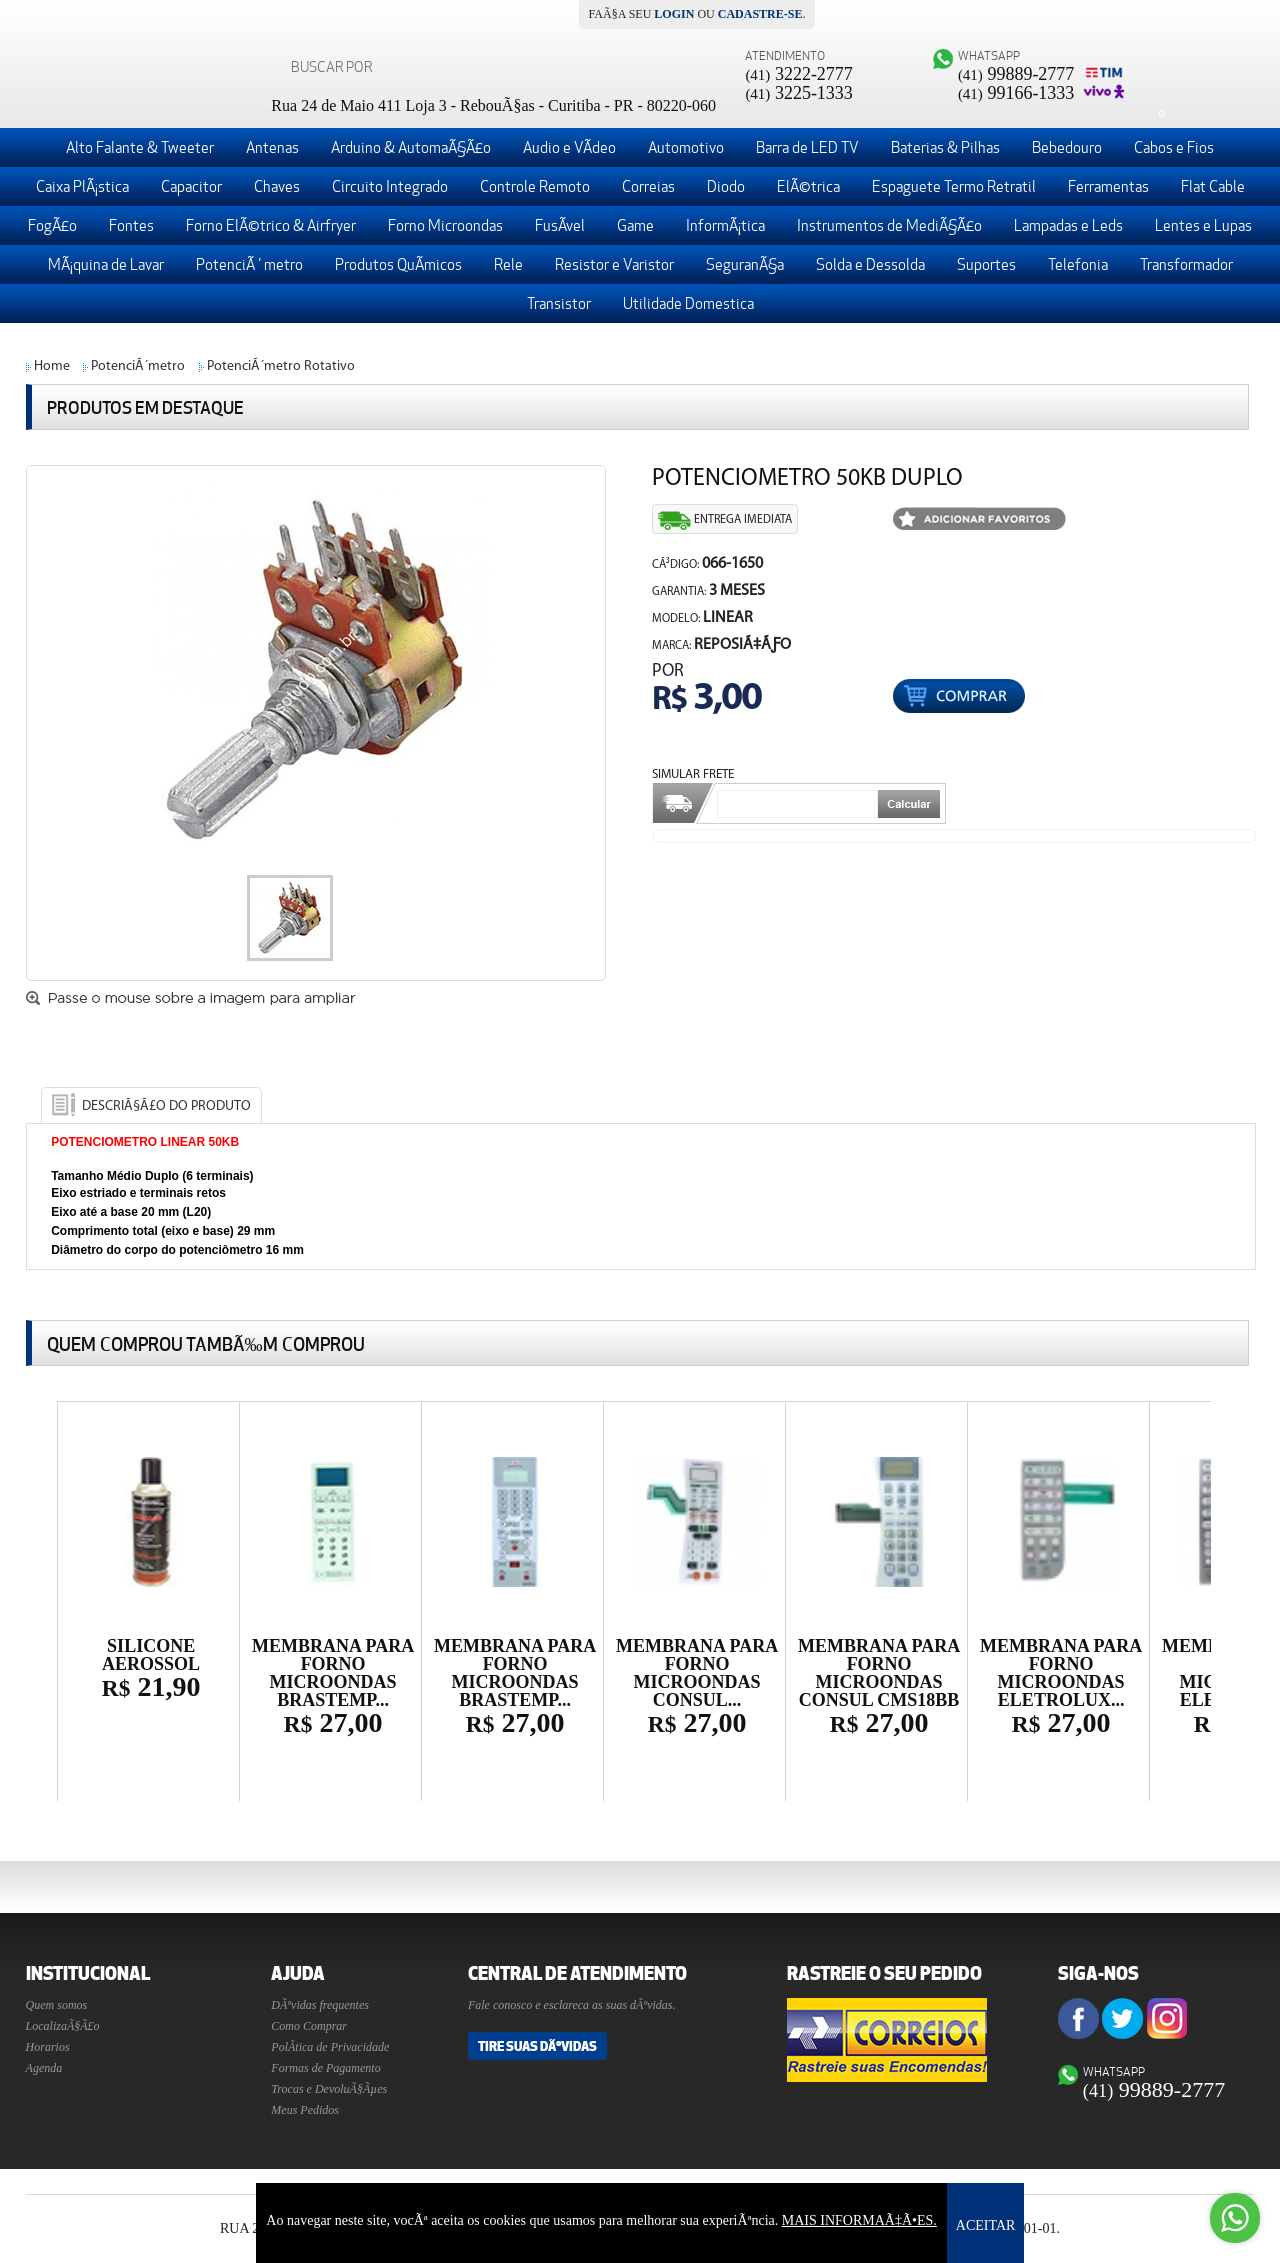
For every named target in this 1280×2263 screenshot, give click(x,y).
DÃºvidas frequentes (320, 2005)
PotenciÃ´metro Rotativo (281, 366)
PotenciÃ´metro (138, 366)
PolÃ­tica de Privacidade (330, 2047)
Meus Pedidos (305, 2110)
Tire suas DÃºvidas (537, 2046)
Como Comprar (309, 2026)
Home (52, 366)
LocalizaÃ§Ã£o (63, 2026)
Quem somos (57, 2005)
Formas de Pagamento (325, 2068)
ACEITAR (986, 2225)
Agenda (44, 2068)
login (674, 14)
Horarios (48, 2047)
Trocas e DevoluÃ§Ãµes (329, 2089)
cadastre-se (760, 14)
